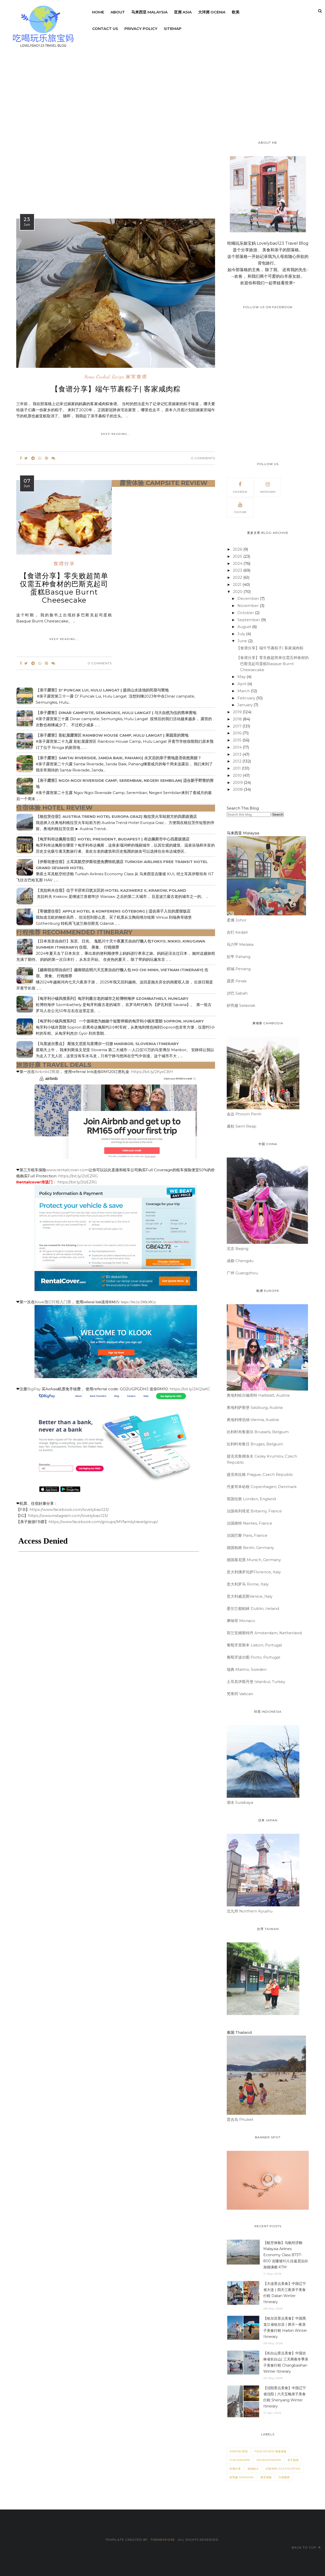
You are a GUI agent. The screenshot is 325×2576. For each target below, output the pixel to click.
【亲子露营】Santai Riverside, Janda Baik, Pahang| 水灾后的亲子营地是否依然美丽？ (118, 757)
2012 (237, 761)
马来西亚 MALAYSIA (149, 12)
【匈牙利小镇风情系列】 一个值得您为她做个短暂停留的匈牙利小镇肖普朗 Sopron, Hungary (120, 1021)
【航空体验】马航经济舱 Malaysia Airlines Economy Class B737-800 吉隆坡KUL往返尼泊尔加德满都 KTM (285, 2254)
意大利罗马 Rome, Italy (248, 1584)
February (246, 698)
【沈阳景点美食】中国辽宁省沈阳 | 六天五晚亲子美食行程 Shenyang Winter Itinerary (284, 2397)
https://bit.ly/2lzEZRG (78, 1176)
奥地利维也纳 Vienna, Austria (253, 1419)
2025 (238, 556)
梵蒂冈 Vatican (240, 1693)
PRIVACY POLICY (140, 28)
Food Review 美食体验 (270, 2451)
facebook (240, 486)
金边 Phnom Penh (244, 1114)
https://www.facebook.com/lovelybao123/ (69, 1509)
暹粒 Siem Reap (241, 1126)
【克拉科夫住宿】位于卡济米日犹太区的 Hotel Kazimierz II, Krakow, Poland (111, 890)
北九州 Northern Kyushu (249, 1911)
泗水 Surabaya (240, 1802)
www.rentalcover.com (67, 1169)
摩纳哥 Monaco (241, 1620)
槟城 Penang (239, 968)
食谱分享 (64, 564)
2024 (238, 563)
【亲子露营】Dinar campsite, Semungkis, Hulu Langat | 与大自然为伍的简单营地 (116, 712)
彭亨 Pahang (238, 956)
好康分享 (235, 2468)
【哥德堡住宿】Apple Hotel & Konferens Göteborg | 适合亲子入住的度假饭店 (113, 911)
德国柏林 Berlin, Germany (250, 1547)
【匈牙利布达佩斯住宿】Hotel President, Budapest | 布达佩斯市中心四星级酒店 (112, 839)
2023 (238, 570)
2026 (238, 549)
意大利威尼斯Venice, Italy (249, 1596)
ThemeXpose (163, 2539)
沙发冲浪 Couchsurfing (283, 2468)
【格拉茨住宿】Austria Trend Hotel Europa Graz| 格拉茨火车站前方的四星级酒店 (116, 816)
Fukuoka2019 (240, 2460)
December (248, 598)
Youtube (240, 507)
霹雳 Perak (237, 981)
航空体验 (266, 2477)
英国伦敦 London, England (251, 1498)
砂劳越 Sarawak (241, 1005)
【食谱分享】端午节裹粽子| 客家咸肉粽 (116, 389)
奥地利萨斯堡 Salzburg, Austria (255, 1407)
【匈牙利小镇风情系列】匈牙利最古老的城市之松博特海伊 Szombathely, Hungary (112, 998)
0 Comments (203, 458)
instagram (267, 486)
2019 (238, 711)
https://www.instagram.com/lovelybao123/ (68, 1515)
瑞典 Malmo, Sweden (247, 1669)
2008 (238, 789)
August (244, 626)
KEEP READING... (115, 434)
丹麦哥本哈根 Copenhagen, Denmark (262, 1486)
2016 (237, 733)
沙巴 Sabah (237, 993)
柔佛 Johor (237, 920)
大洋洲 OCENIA (211, 12)
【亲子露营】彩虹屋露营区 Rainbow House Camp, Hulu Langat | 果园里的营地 (112, 735)
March (244, 690)
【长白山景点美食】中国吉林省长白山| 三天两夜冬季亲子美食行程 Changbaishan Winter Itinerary (285, 2362)
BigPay (34, 1388)
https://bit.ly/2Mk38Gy (138, 1302)
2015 (237, 740)
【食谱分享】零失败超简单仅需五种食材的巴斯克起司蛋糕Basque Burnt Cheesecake (64, 587)
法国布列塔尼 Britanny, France (254, 1511)
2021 (237, 584)
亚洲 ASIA (183, 12)
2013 (237, 754)
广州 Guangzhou (242, 1272)
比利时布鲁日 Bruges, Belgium (255, 1444)
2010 (238, 775)
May (242, 676)
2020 (238, 591)
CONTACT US (105, 28)
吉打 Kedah (237, 932)
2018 (238, 719)
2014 (238, 747)
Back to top (306, 2547)
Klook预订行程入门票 (53, 1302)
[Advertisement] (36, 140)
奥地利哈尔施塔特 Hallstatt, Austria (258, 1395)
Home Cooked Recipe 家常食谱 (115, 377)
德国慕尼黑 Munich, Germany (254, 1559)
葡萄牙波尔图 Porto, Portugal (253, 1657)
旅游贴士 (253, 2468)
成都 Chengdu (240, 1260)
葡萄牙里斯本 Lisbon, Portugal (254, 1645)
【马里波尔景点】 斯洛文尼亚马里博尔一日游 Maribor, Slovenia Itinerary (107, 1043)
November (248, 605)
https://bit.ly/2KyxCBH (152, 1071)
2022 (238, 577)
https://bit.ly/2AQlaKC (190, 1388)
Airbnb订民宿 (47, 1071)
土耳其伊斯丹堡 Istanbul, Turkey (256, 1681)
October (246, 612)
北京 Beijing (237, 1248)
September (249, 619)
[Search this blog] (249, 814)
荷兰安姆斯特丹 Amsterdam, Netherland (264, 1632)
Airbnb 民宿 (239, 2451)
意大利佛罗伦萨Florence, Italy (254, 1572)
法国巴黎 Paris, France (247, 1535)
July (241, 633)
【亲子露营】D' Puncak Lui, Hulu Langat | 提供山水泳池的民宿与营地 (102, 690)
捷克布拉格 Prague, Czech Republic (260, 1474)
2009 (238, 782)
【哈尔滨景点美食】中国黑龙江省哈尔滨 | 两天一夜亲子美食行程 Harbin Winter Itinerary (285, 2327)
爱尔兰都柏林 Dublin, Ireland (253, 1608)
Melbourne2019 (268, 2460)
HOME (98, 12)
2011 (237, 768)
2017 (237, 726)
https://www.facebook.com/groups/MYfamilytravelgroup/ (103, 1521)
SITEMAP (173, 28)
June (242, 640)
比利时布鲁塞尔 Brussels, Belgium (258, 1431)
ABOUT (117, 12)
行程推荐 (284, 2477)
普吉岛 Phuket (240, 2119)
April (242, 683)
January (245, 704)
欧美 (235, 12)
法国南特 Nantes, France (249, 1523)
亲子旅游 (293, 2460)
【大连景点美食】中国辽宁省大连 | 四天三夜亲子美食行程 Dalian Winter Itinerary (284, 2292)
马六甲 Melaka (240, 944)
